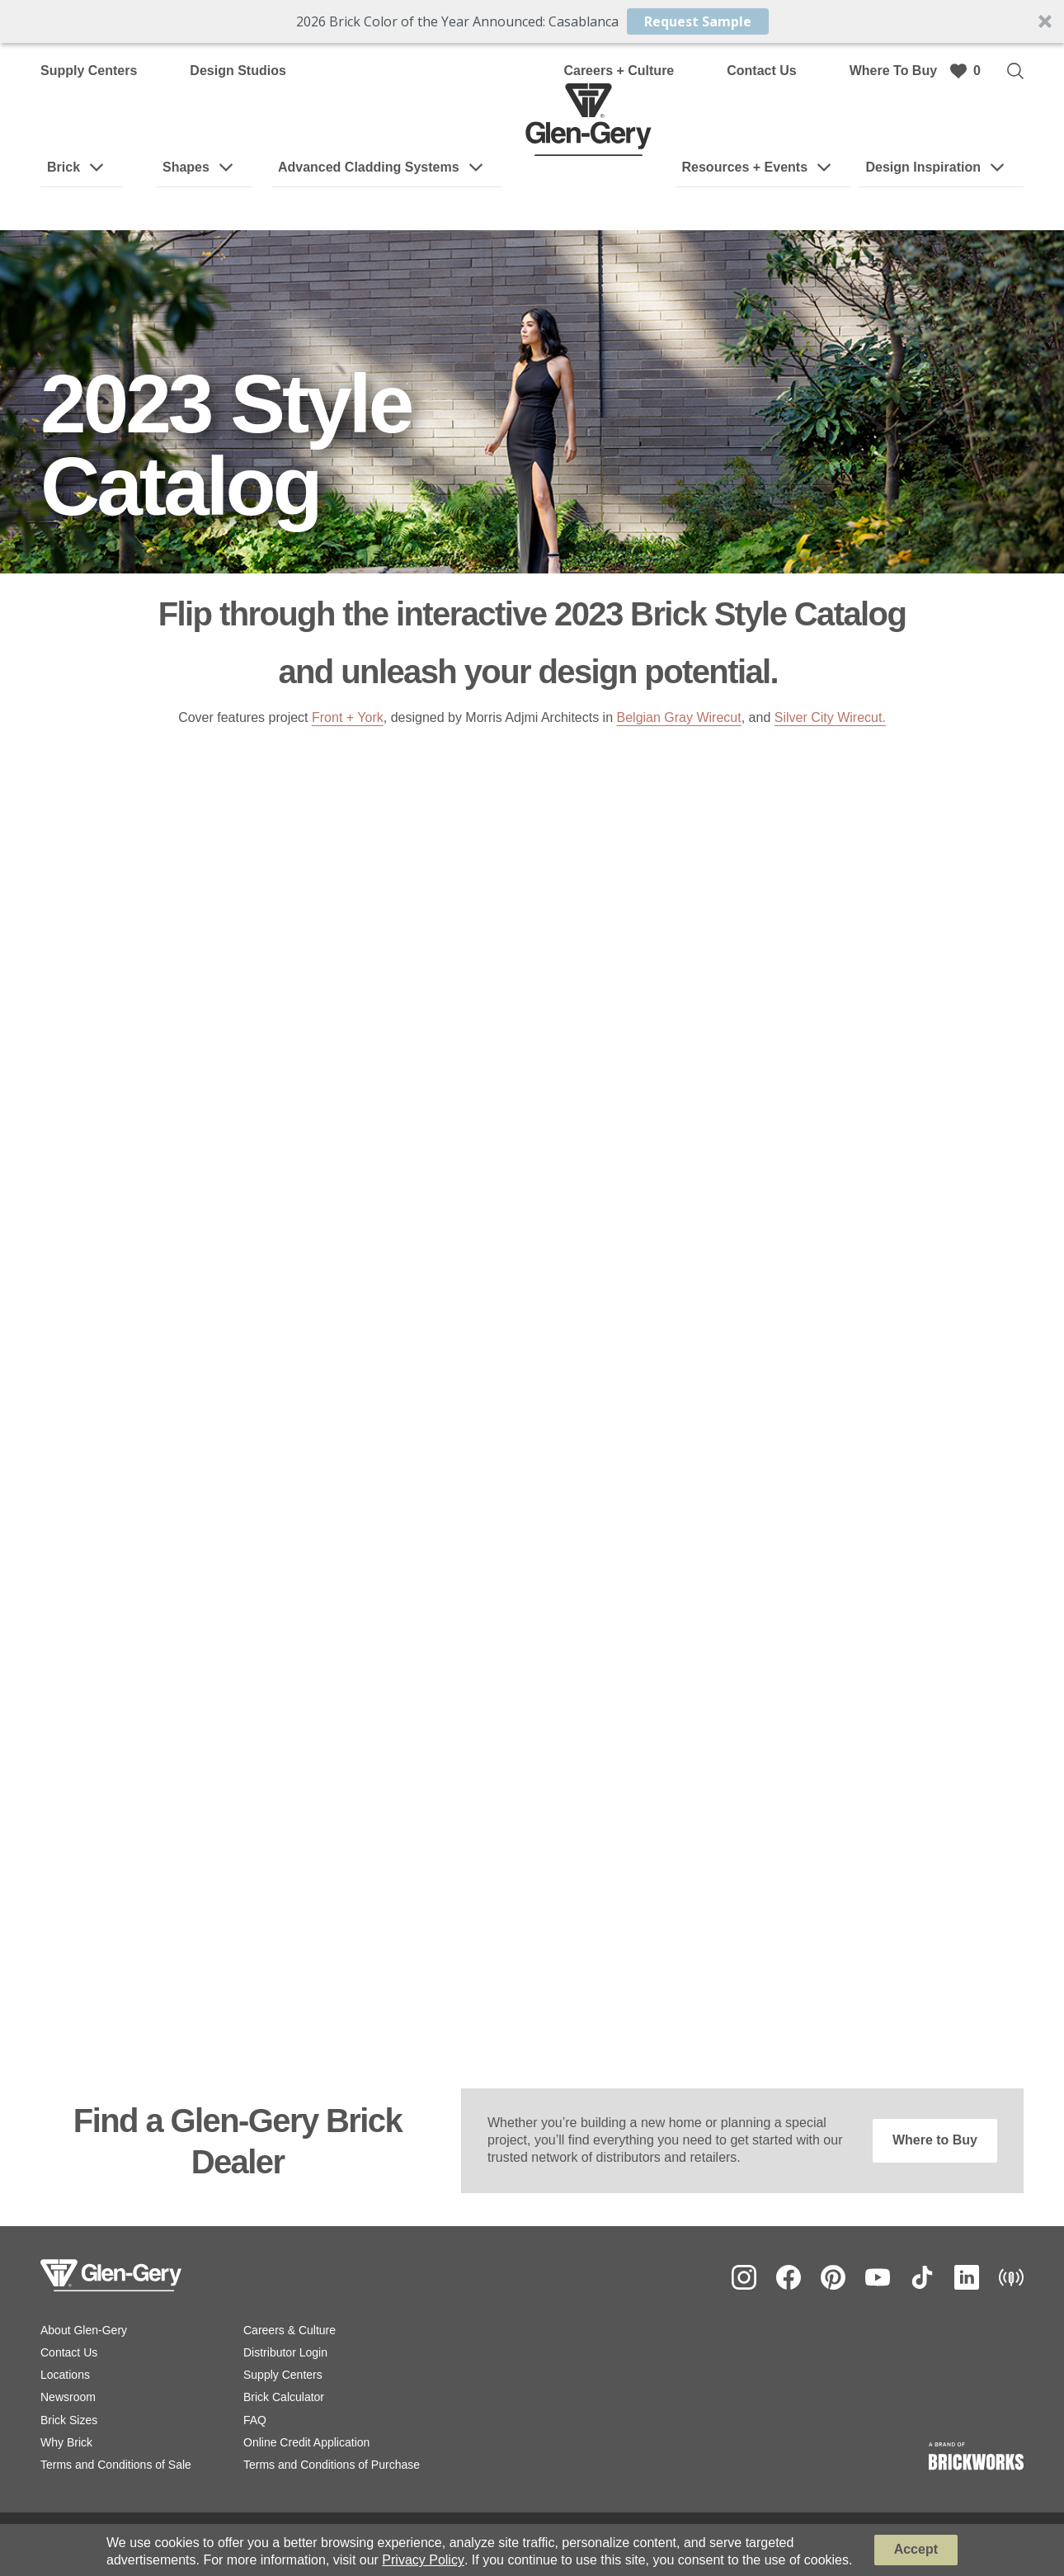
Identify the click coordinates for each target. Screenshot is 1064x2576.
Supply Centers (88, 71)
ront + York (352, 717)
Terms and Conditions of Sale (115, 2464)
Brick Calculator (283, 2397)
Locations (65, 2374)
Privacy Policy (423, 2560)
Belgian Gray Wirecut (679, 717)
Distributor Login (285, 2352)
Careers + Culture (618, 71)
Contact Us (761, 71)
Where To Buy (893, 71)
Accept (916, 2549)
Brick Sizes (68, 2420)
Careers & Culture (289, 2330)
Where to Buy (934, 2140)
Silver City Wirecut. (830, 717)
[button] (532, 21)
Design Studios (237, 71)
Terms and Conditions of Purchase (331, 2464)
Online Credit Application (306, 2442)
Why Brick (66, 2442)
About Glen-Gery (83, 2330)
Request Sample (697, 21)
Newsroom (68, 2397)
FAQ (254, 2420)
